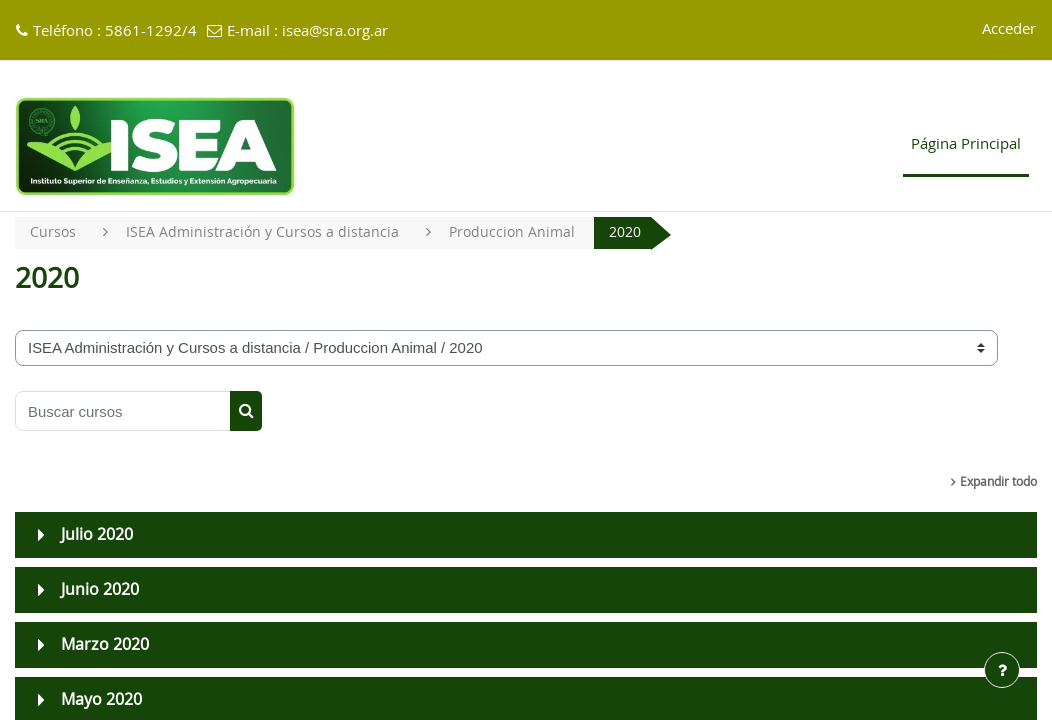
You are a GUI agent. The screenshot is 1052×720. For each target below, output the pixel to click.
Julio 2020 (97, 536)
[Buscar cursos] (123, 412)
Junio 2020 (100, 591)
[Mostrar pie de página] (1002, 670)
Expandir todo (998, 483)
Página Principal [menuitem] (966, 144)
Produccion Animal (519, 232)
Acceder (1009, 29)
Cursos (53, 232)
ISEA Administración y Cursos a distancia (265, 232)
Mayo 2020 (101, 701)
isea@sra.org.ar (335, 31)
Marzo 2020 (105, 646)
